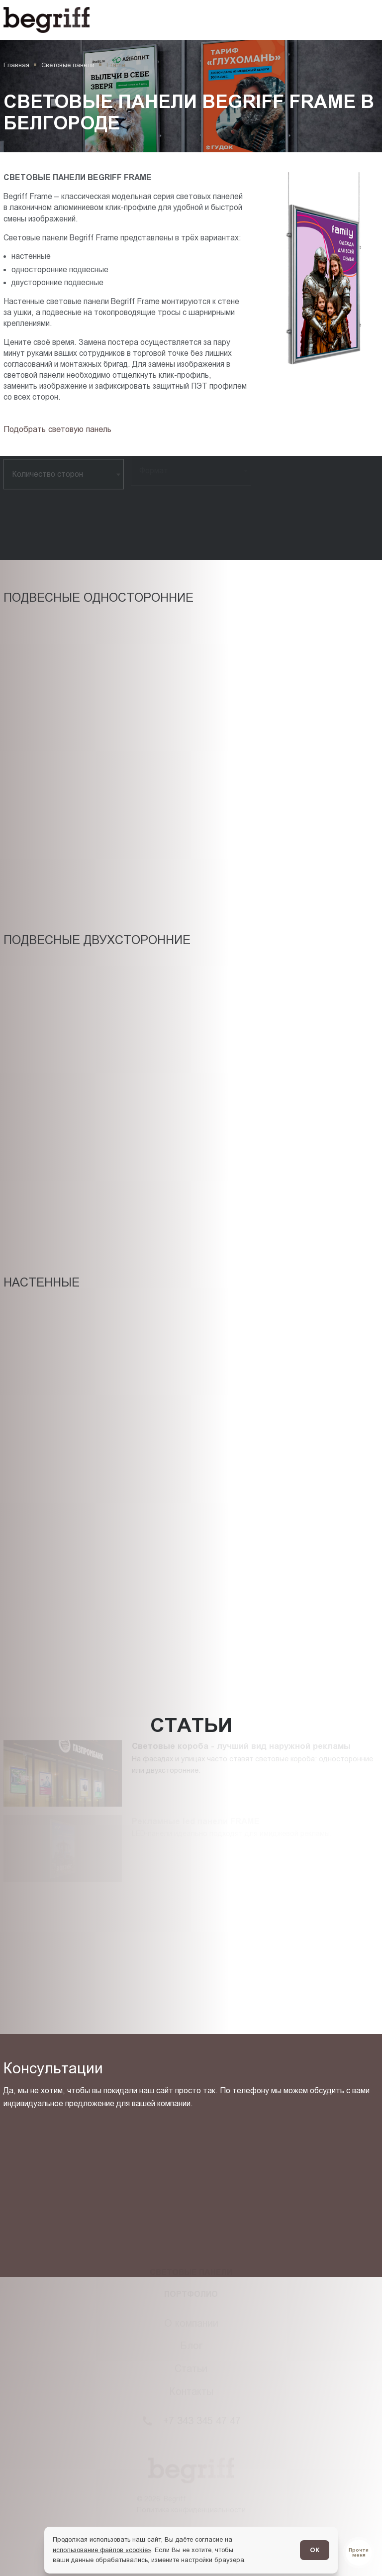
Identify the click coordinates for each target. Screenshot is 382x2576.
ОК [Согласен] (314, 2550)
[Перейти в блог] (359, 2553)
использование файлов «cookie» (102, 2550)
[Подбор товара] (59, 429)
